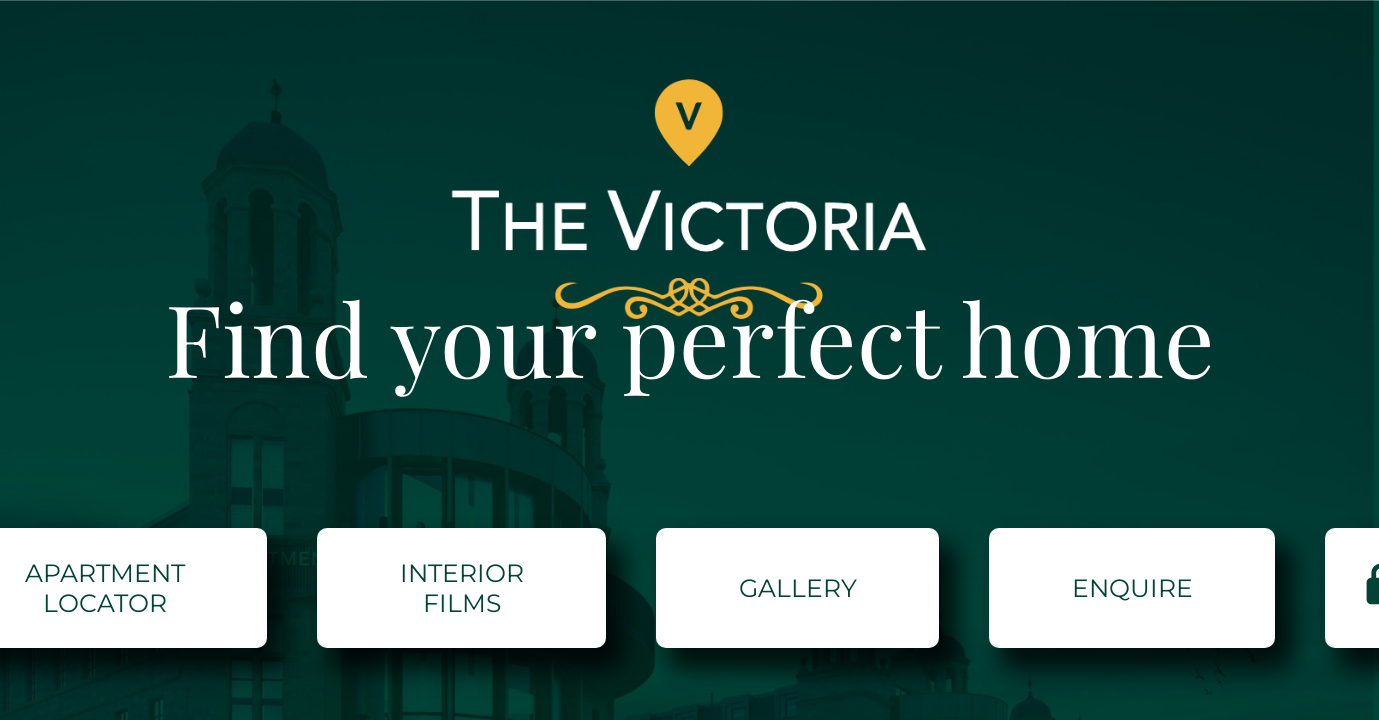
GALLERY (798, 588)
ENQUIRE (1132, 588)
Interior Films (462, 588)
